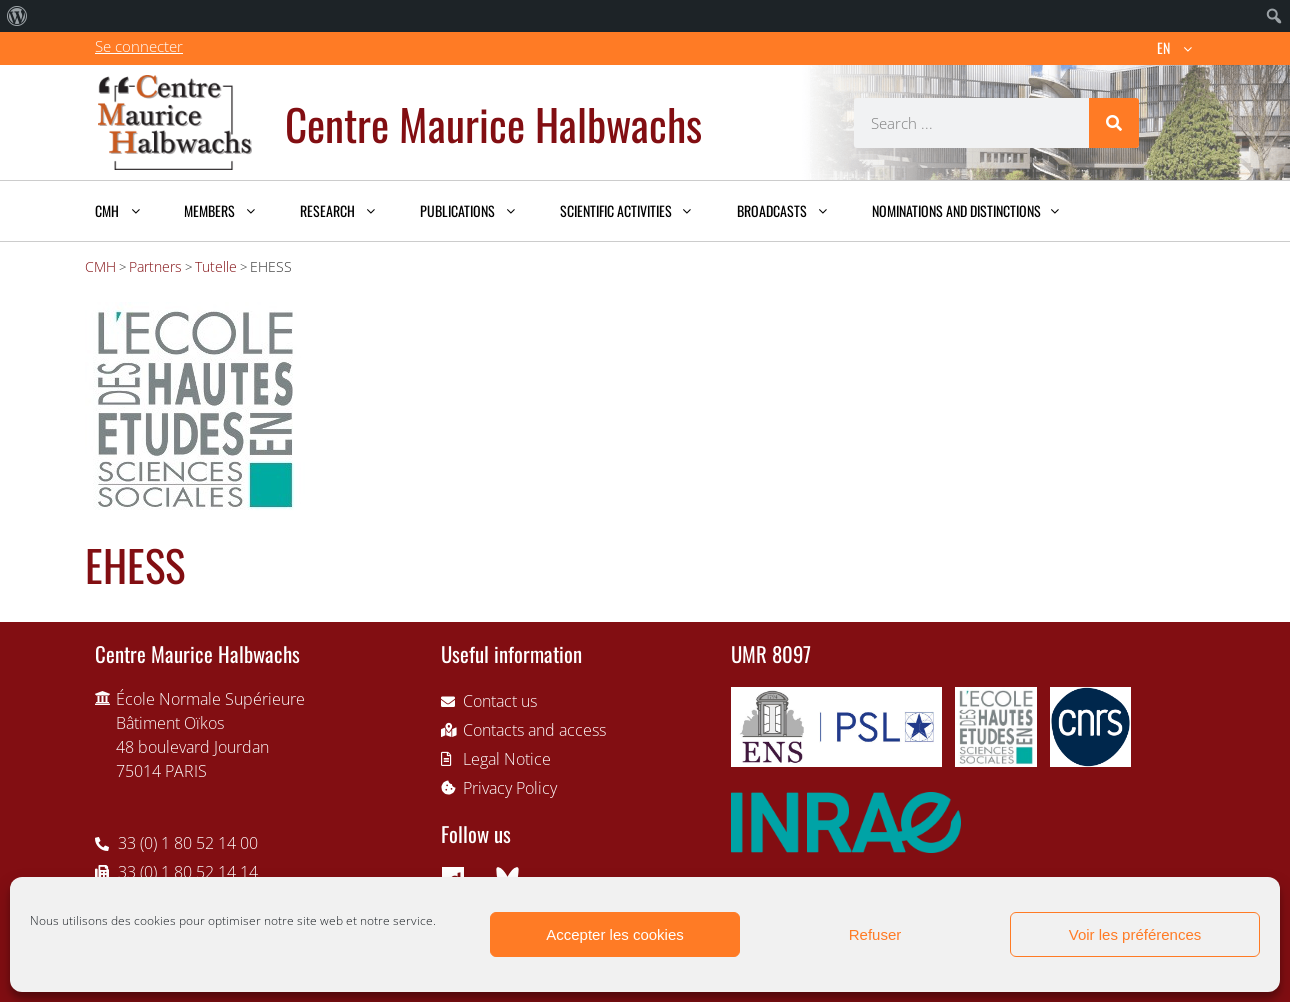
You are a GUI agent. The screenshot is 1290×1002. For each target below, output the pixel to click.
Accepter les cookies (615, 934)
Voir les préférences (1135, 934)
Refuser (875, 934)
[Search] (1114, 123)
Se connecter (139, 46)
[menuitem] (17, 16)
